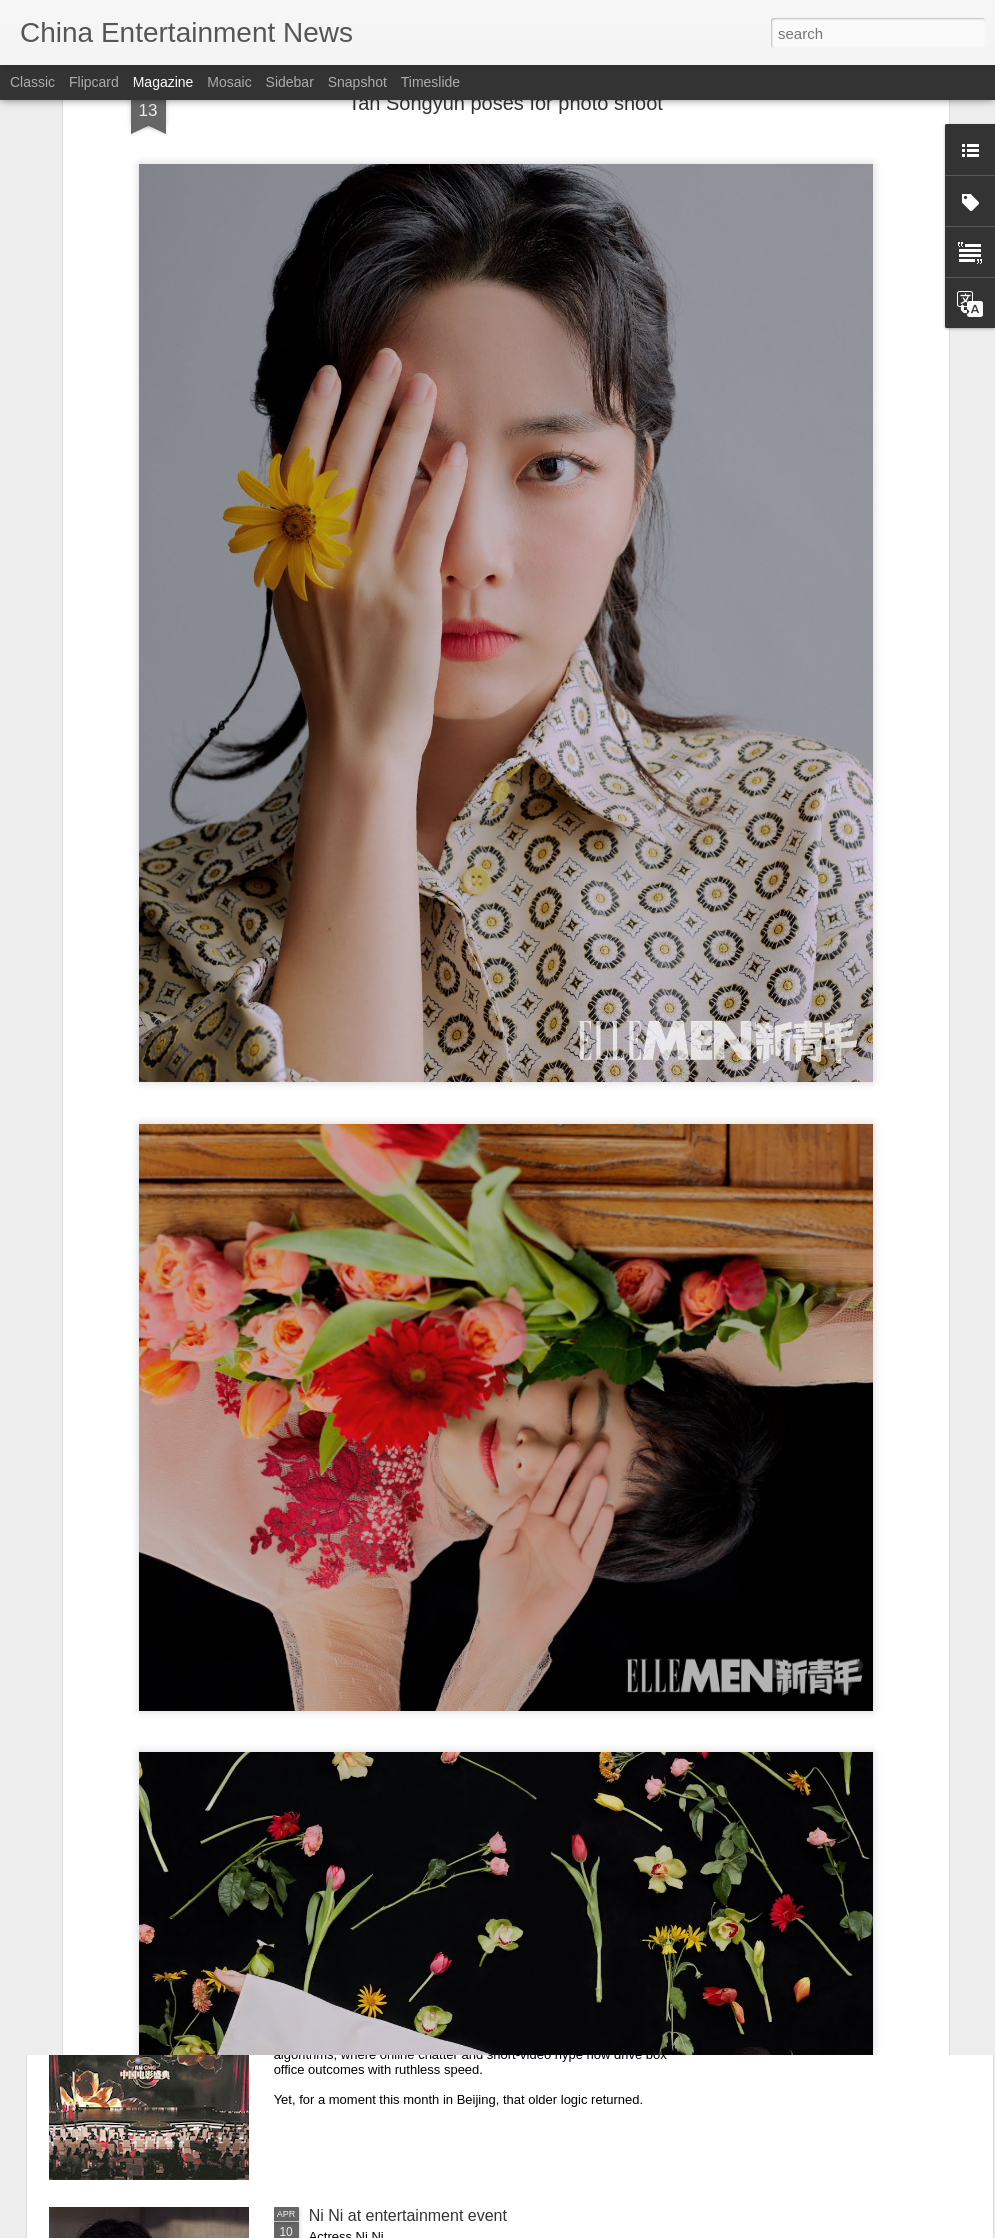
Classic (32, 82)
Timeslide (430, 82)
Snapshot (357, 82)
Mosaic (229, 82)
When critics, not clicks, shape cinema (444, 1988)
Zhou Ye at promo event (394, 1761)
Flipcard (94, 82)
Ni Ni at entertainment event (408, 2215)
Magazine (163, 82)
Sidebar (290, 82)
